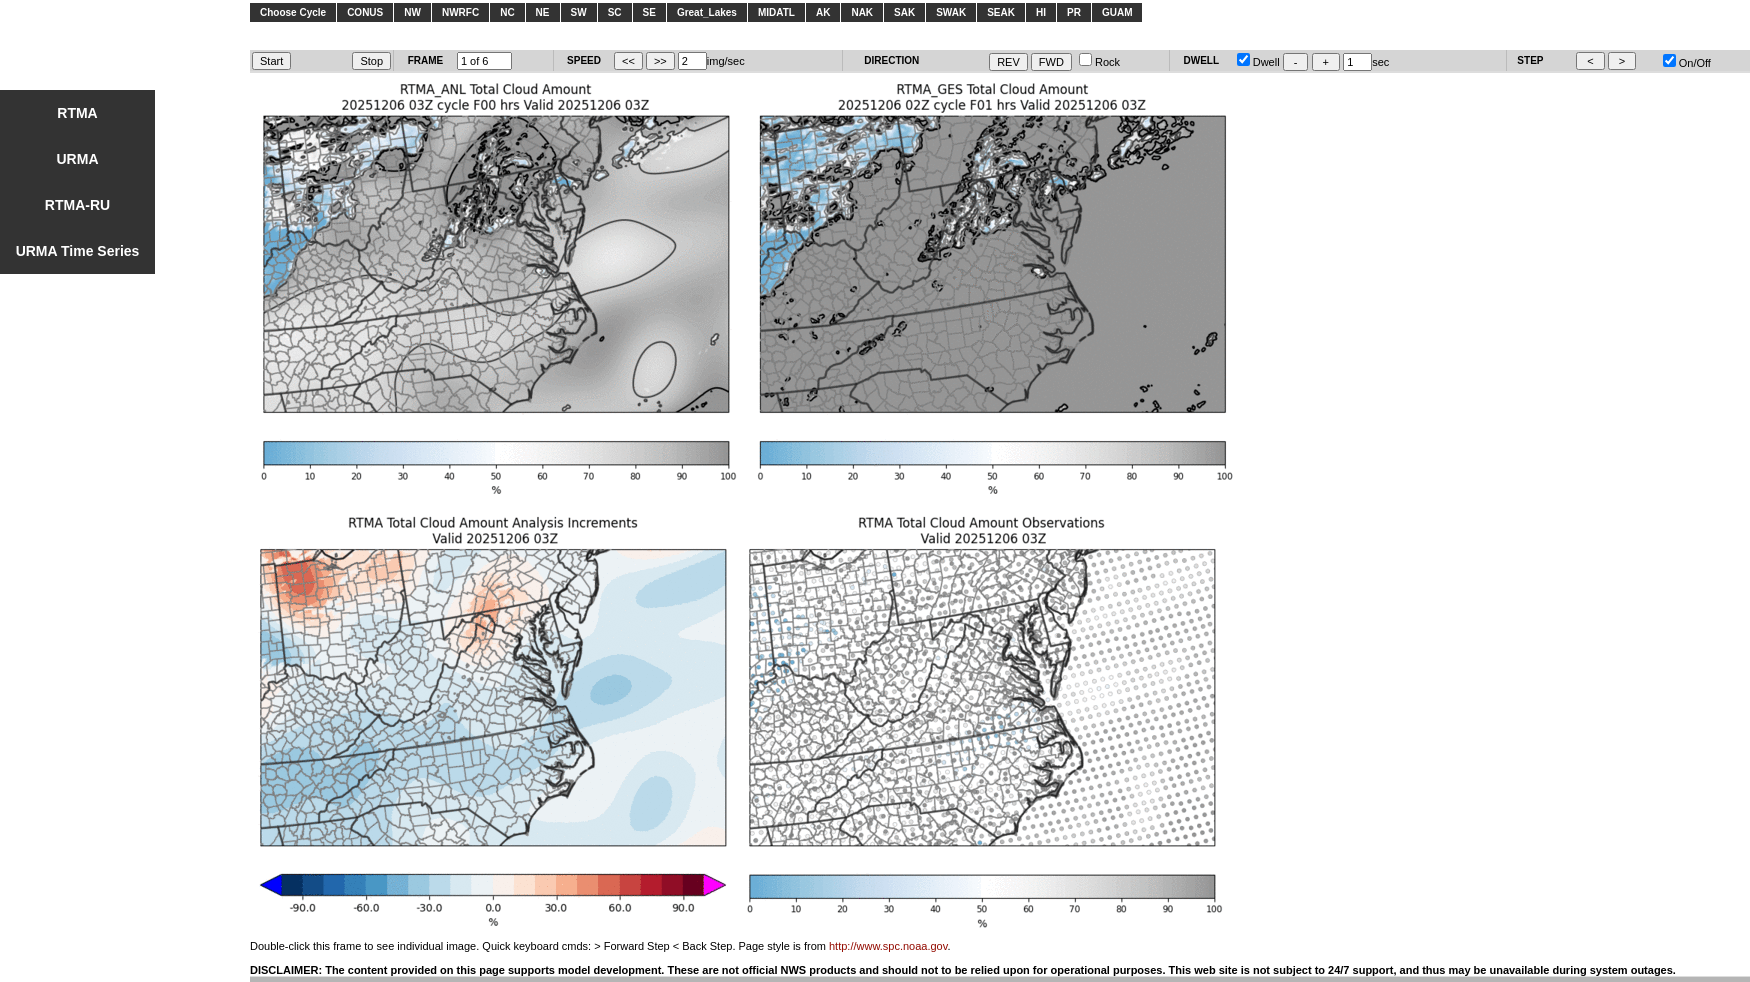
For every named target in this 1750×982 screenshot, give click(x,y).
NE (543, 12)
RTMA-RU (77, 205)
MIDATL (776, 12)
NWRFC (460, 12)
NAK (862, 12)
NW (412, 12)
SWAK (951, 12)
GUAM (1117, 12)
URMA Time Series (78, 251)
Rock (1099, 62)
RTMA (77, 113)
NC (507, 12)
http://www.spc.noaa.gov (888, 946)
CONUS (365, 12)
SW (579, 12)
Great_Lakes (707, 12)
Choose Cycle (293, 12)
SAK (904, 12)
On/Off (1687, 63)
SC (615, 12)
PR (1074, 12)
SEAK (1001, 12)
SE (649, 12)
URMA (78, 159)
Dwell (1258, 62)
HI (1041, 12)
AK (823, 12)
